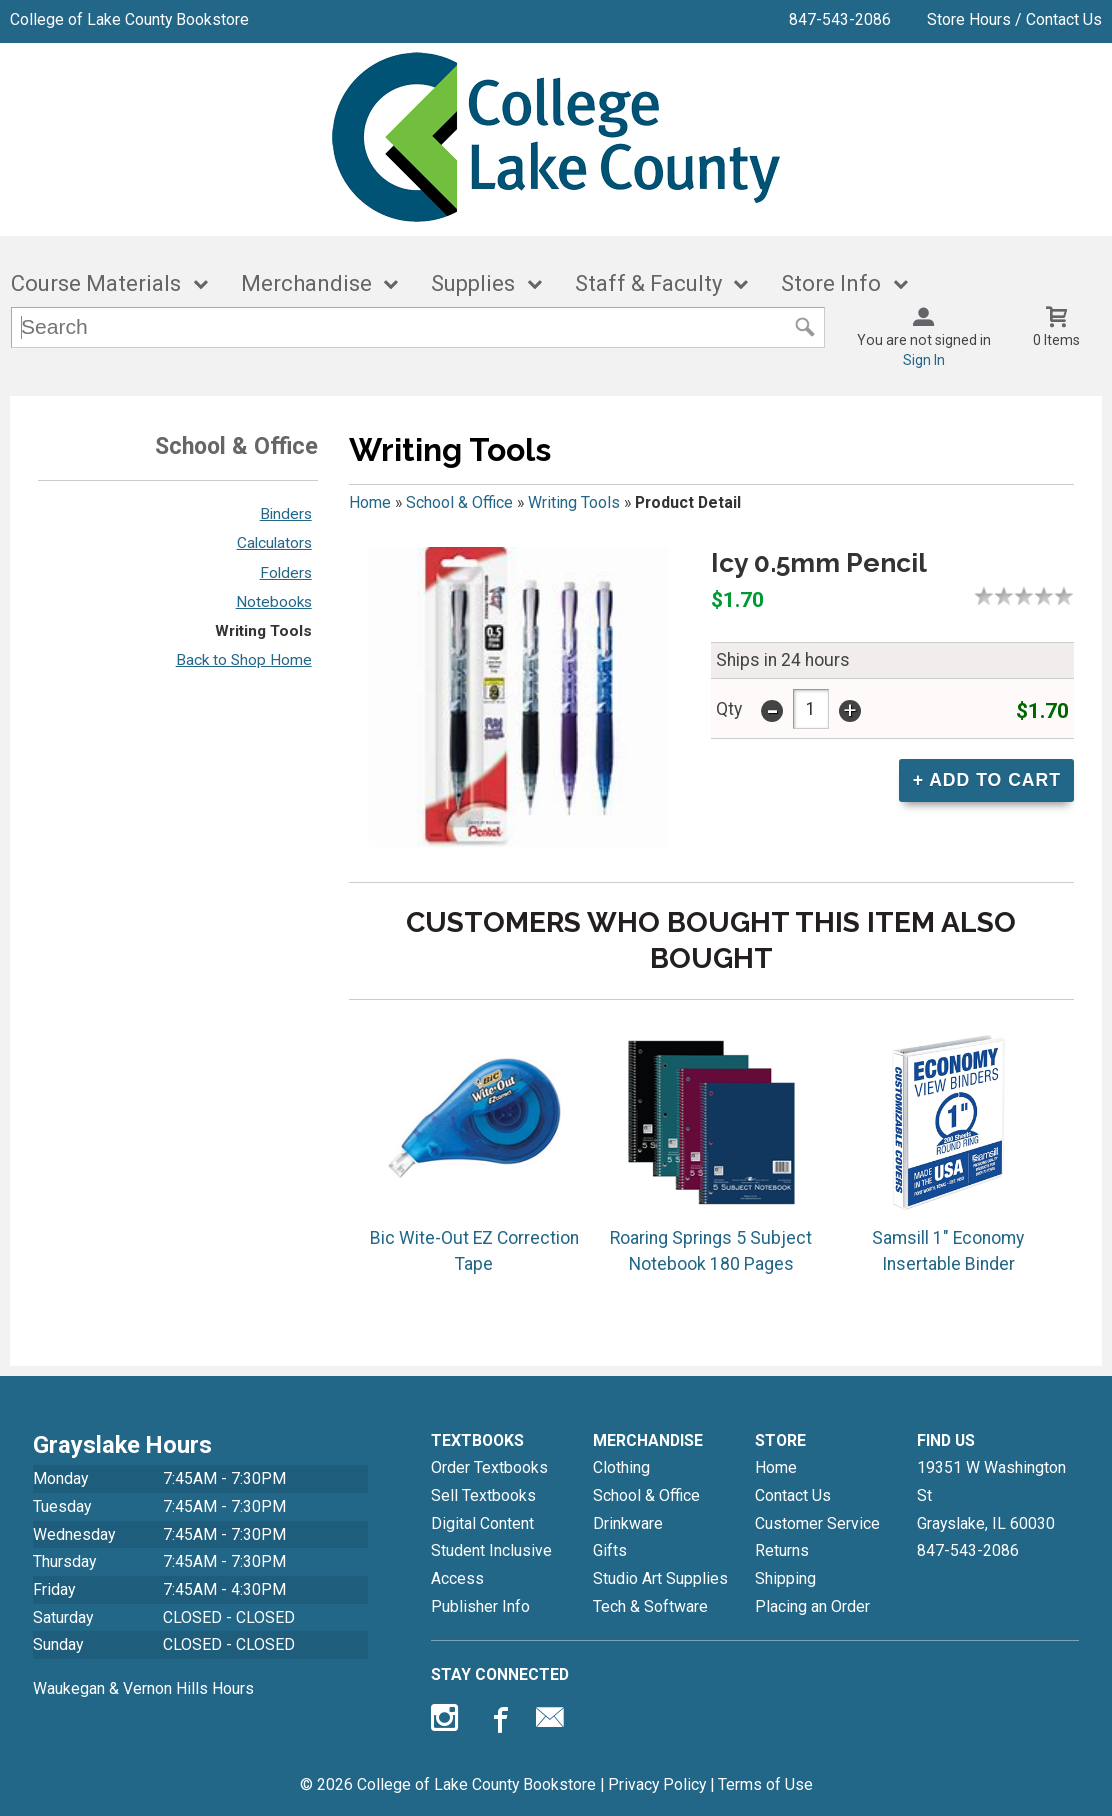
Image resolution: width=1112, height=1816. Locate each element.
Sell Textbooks (483, 1495)
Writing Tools (263, 631)
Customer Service (817, 1523)
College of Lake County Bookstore (129, 19)
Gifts (610, 1550)
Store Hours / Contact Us (1014, 19)
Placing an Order (812, 1606)
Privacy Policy (657, 1784)
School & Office (459, 502)
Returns (782, 1550)
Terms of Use (765, 1784)
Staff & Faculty (648, 283)
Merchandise (306, 283)
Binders (286, 514)
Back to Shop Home (244, 660)
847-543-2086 (840, 19)
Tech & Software (650, 1606)
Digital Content (482, 1523)
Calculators (274, 543)
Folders (286, 573)
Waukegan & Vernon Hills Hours (143, 1688)
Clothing (621, 1467)
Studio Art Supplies (660, 1578)
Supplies (473, 283)
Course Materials (96, 283)
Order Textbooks (489, 1467)
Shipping (785, 1578)
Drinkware (628, 1523)
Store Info (831, 283)
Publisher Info (480, 1606)
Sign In (924, 360)
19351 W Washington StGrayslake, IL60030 (991, 1495)
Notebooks (274, 602)
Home (370, 502)
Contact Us (793, 1495)
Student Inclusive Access (491, 1564)
